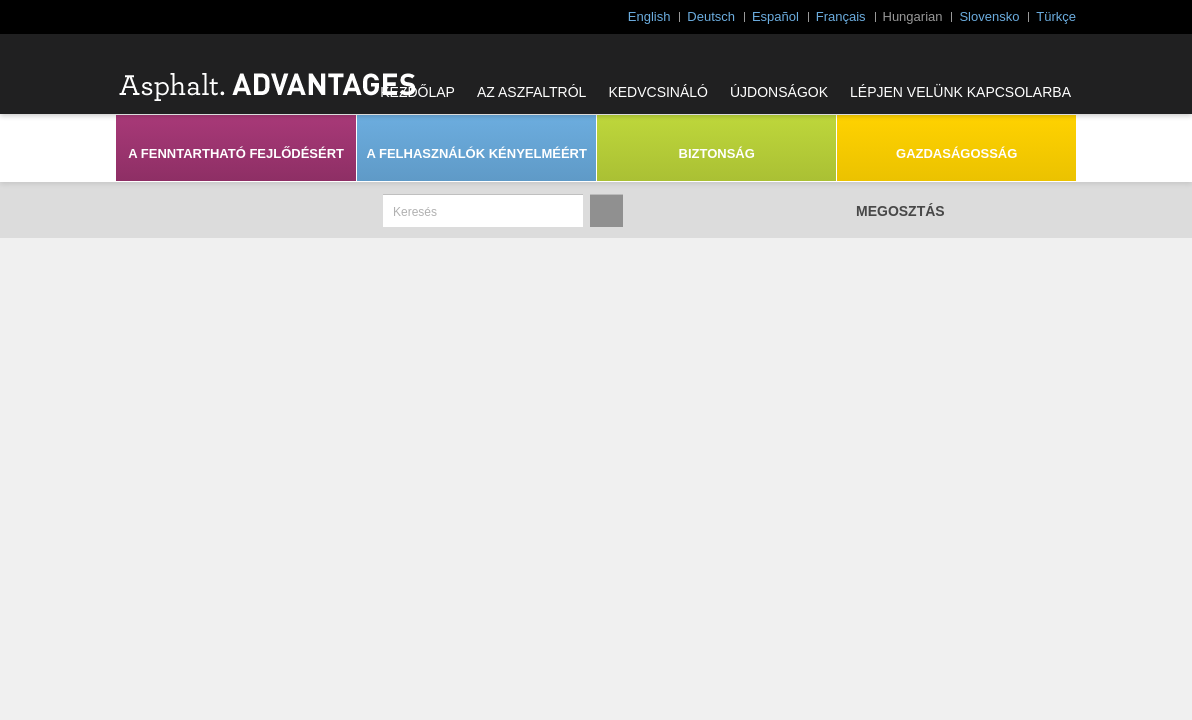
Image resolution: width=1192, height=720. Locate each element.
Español (775, 16)
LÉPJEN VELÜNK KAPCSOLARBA (960, 92)
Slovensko (989, 16)
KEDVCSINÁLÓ (658, 92)
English (649, 16)
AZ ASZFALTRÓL (531, 92)
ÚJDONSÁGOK (779, 92)
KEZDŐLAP (417, 92)
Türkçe (1056, 16)
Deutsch (711, 16)
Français (841, 16)
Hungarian (913, 16)
